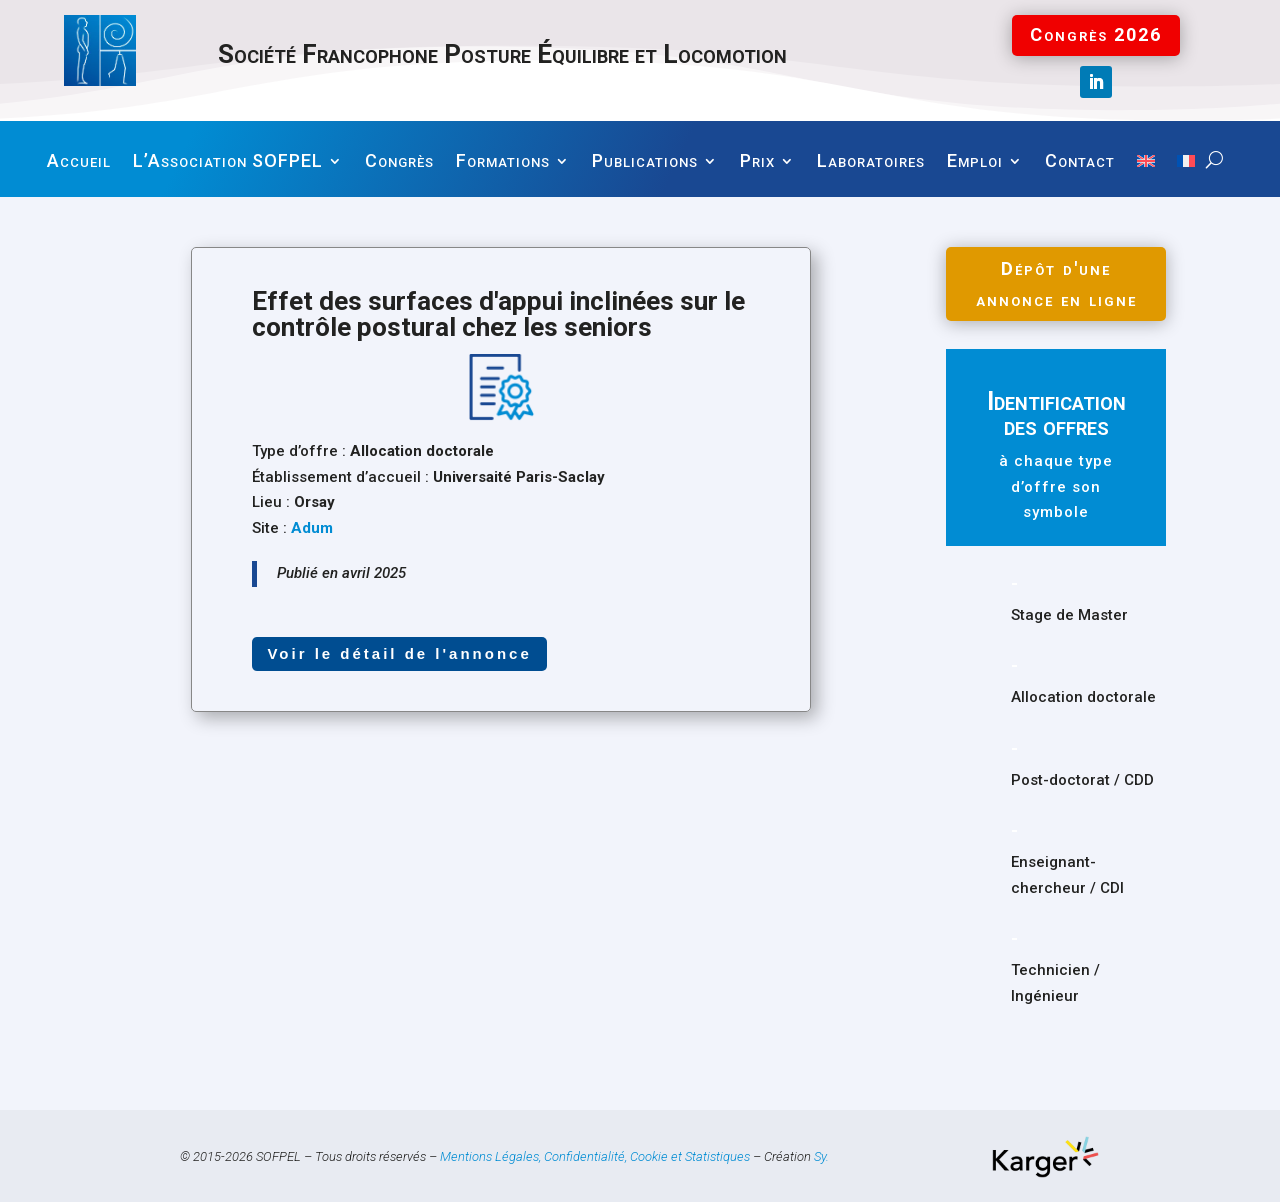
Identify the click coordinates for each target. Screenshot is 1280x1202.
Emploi (975, 162)
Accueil (79, 162)
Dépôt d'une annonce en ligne (1056, 282)
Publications (645, 162)
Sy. (821, 1155)
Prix (757, 162)
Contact (1080, 162)
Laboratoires (871, 162)
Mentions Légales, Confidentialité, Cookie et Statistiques (595, 1155)
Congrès (399, 162)
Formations (503, 162)
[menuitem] (1146, 175)
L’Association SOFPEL (228, 162)
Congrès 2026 (1096, 34)
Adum (312, 528)
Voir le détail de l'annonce (399, 653)
